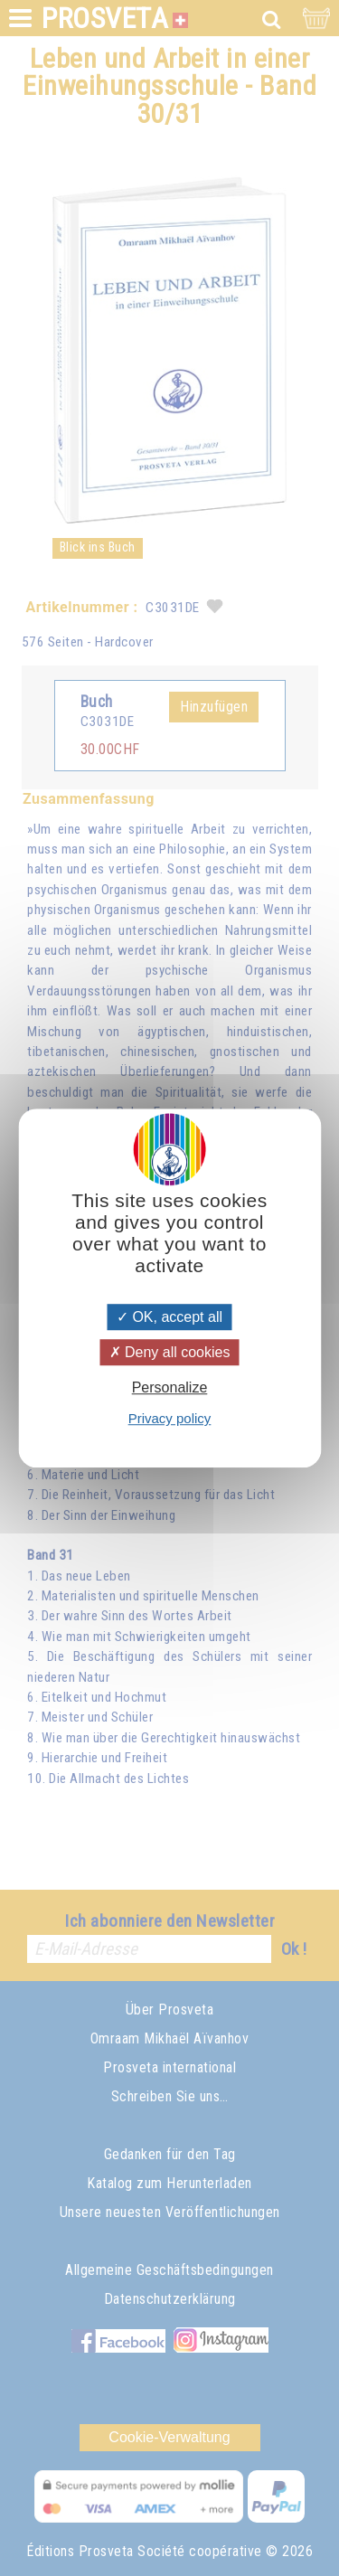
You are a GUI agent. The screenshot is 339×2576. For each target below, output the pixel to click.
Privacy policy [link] (170, 1418)
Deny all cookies (170, 1352)
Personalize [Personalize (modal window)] (170, 1387)
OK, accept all (169, 1317)
